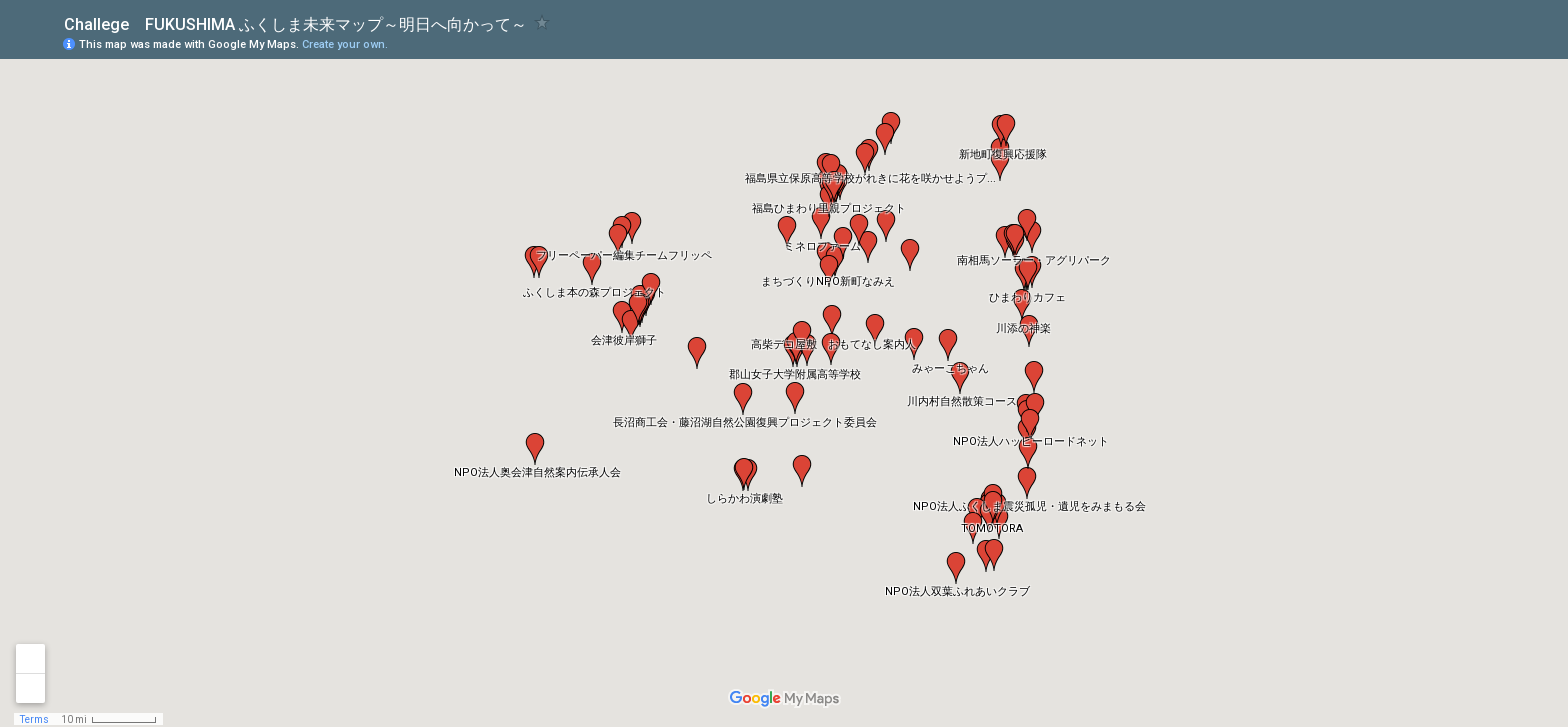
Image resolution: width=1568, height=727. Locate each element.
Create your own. (345, 44)
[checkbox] (542, 22)
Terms (34, 719)
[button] (865, 159)
